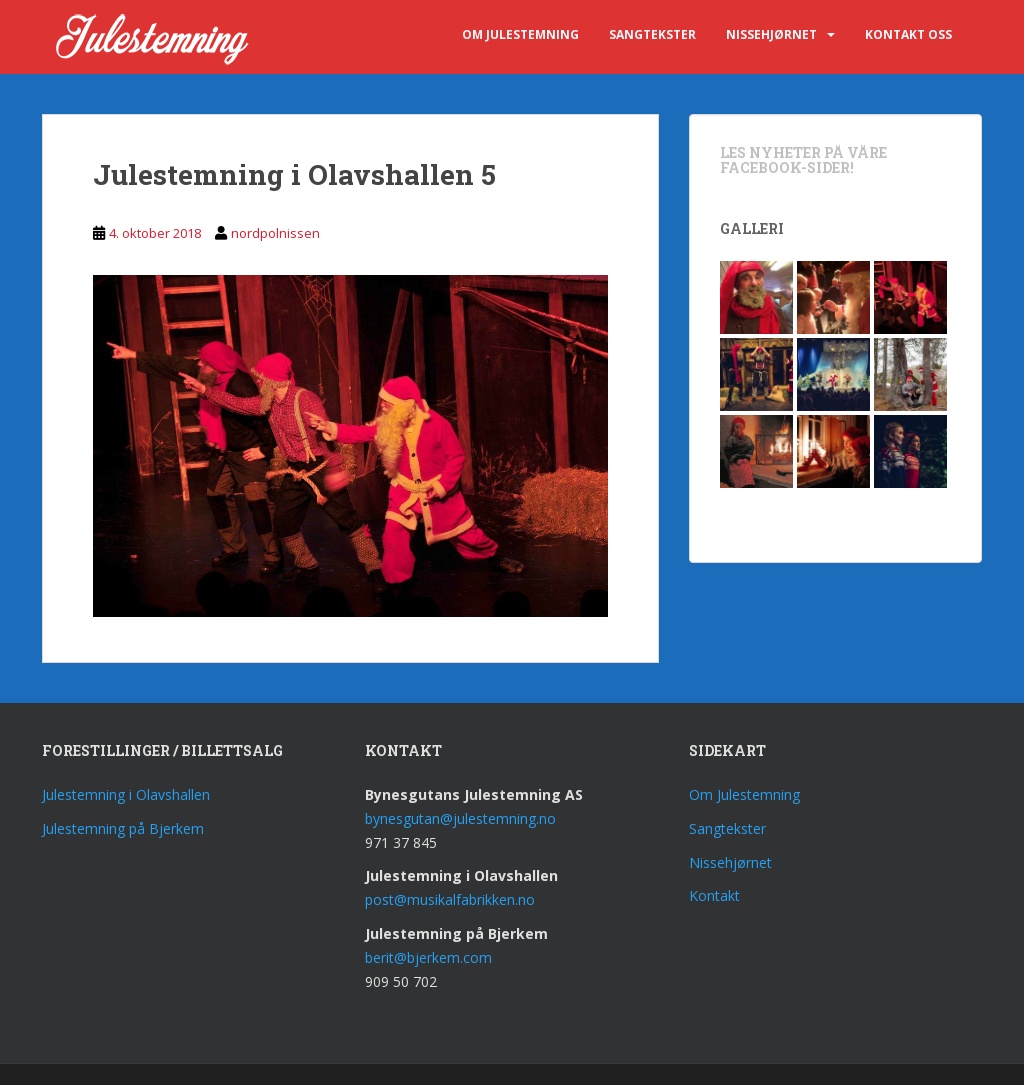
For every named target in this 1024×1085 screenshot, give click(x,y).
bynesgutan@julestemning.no (460, 818)
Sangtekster (652, 34)
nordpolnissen (275, 233)
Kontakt (714, 895)
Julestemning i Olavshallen (126, 794)
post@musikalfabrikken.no (450, 899)
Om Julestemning (520, 34)
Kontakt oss (908, 34)
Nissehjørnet (771, 34)
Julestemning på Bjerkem (123, 828)
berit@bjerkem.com (428, 957)
